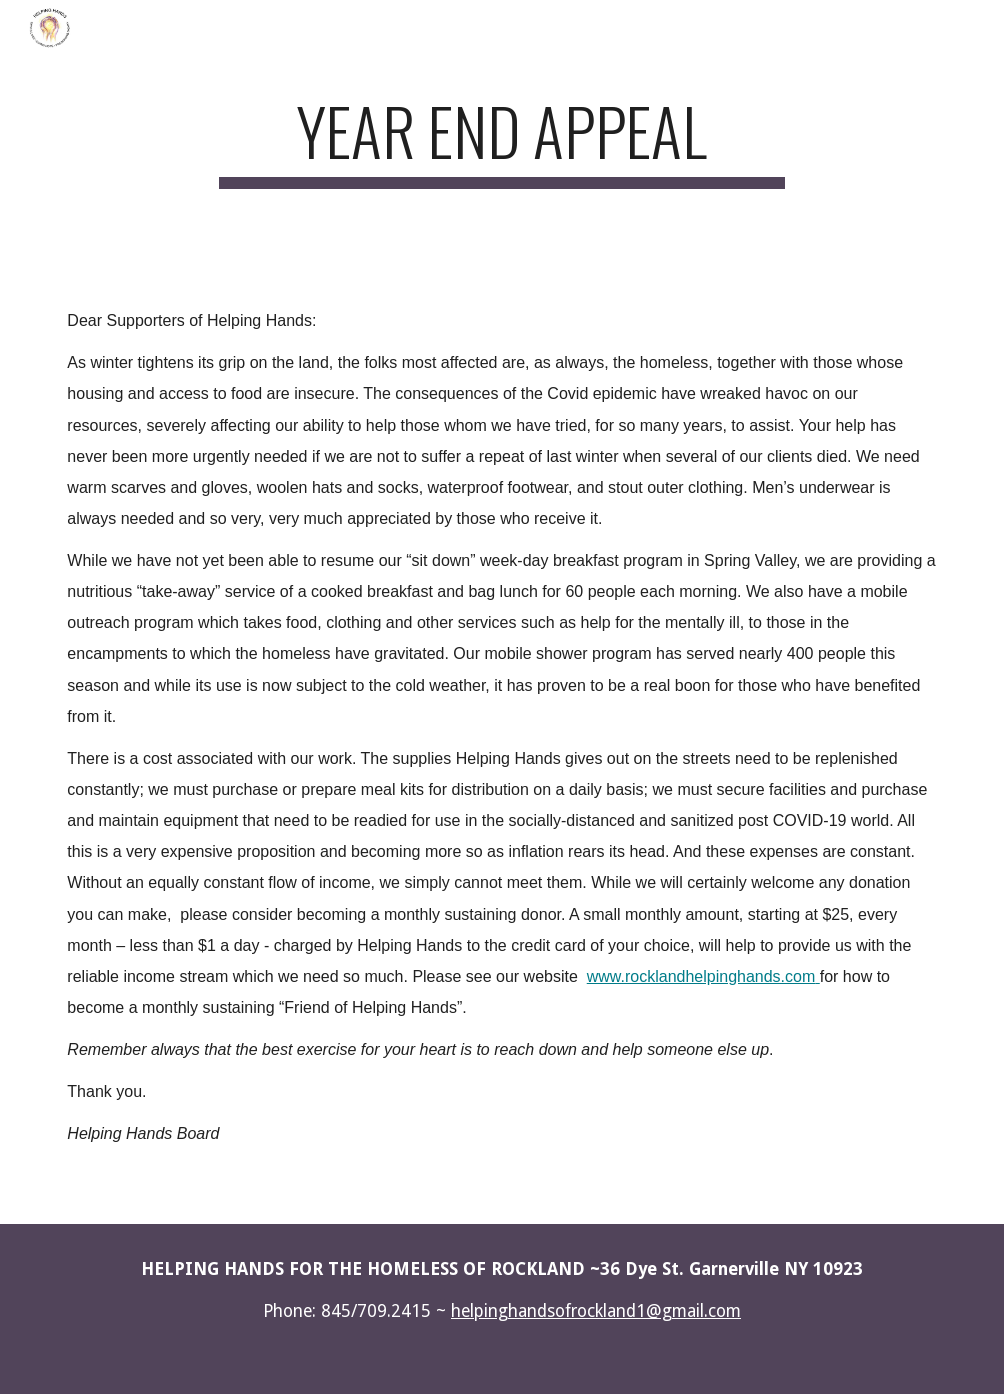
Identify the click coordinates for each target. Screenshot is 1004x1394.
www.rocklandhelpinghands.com (701, 976)
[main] (502, 140)
